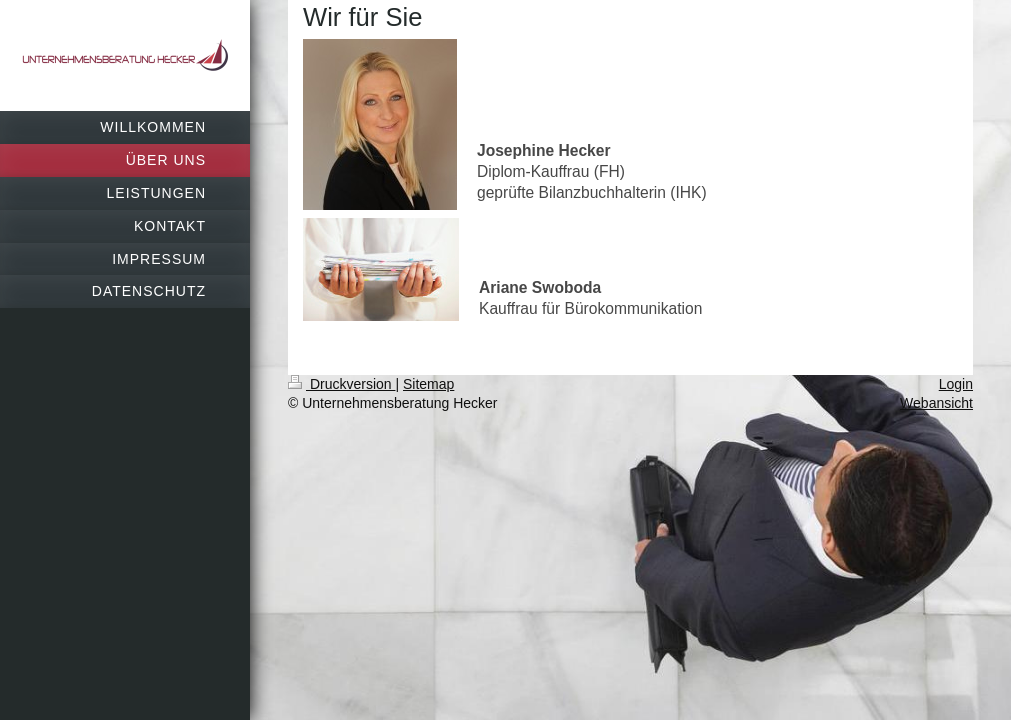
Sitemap (428, 384)
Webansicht (936, 403)
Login (956, 384)
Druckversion (341, 384)
